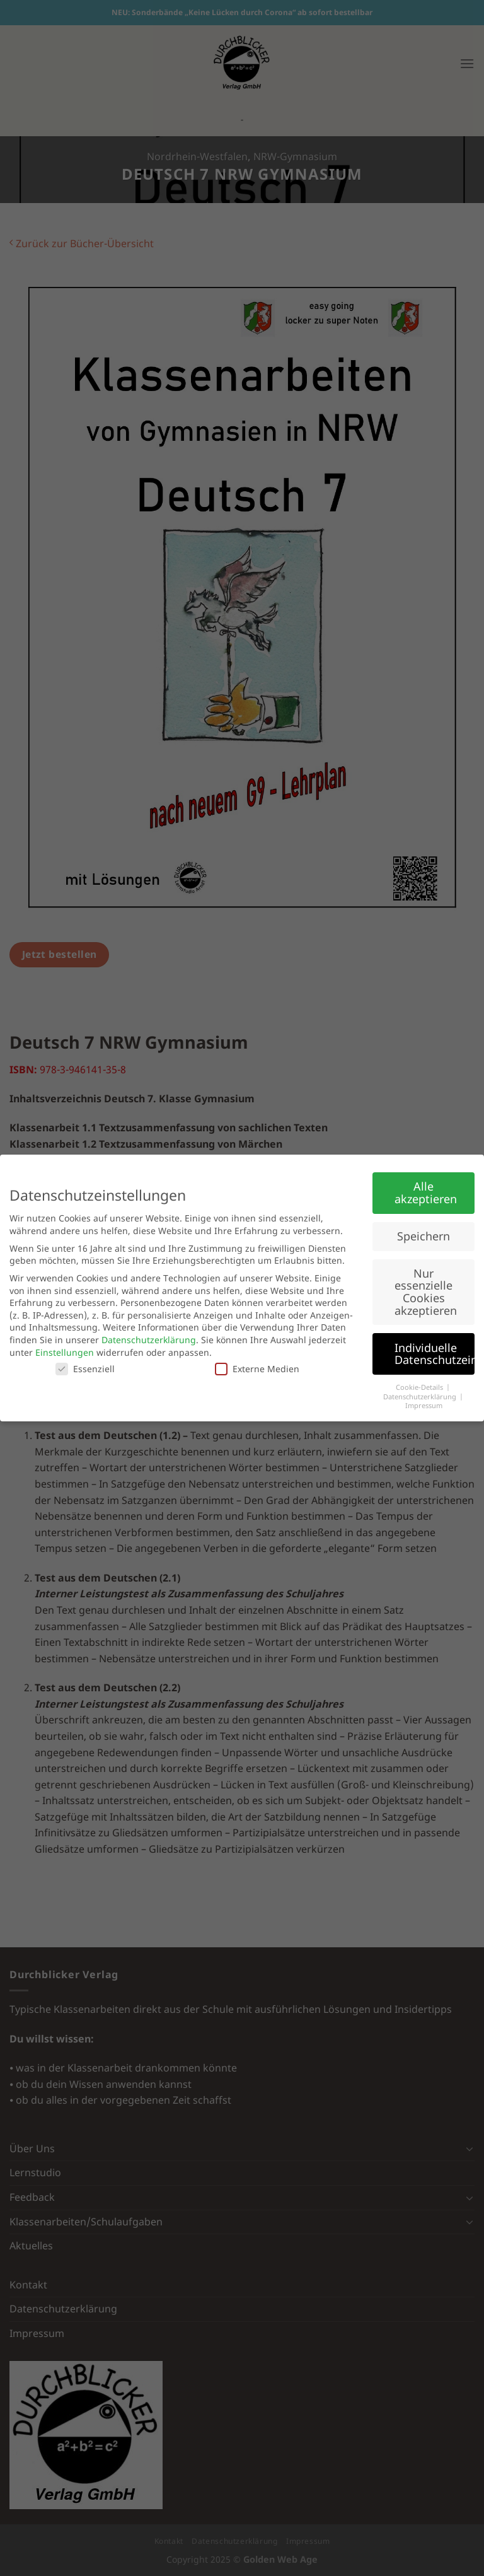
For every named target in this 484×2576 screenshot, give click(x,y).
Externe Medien (257, 1369)
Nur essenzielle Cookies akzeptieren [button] (426, 1292)
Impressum (423, 1405)
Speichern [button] (423, 1236)
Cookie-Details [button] (420, 1387)
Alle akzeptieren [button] (426, 1192)
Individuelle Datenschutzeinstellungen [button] (435, 1354)
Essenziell (85, 1369)
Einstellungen (64, 1352)
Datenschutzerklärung (148, 1340)
